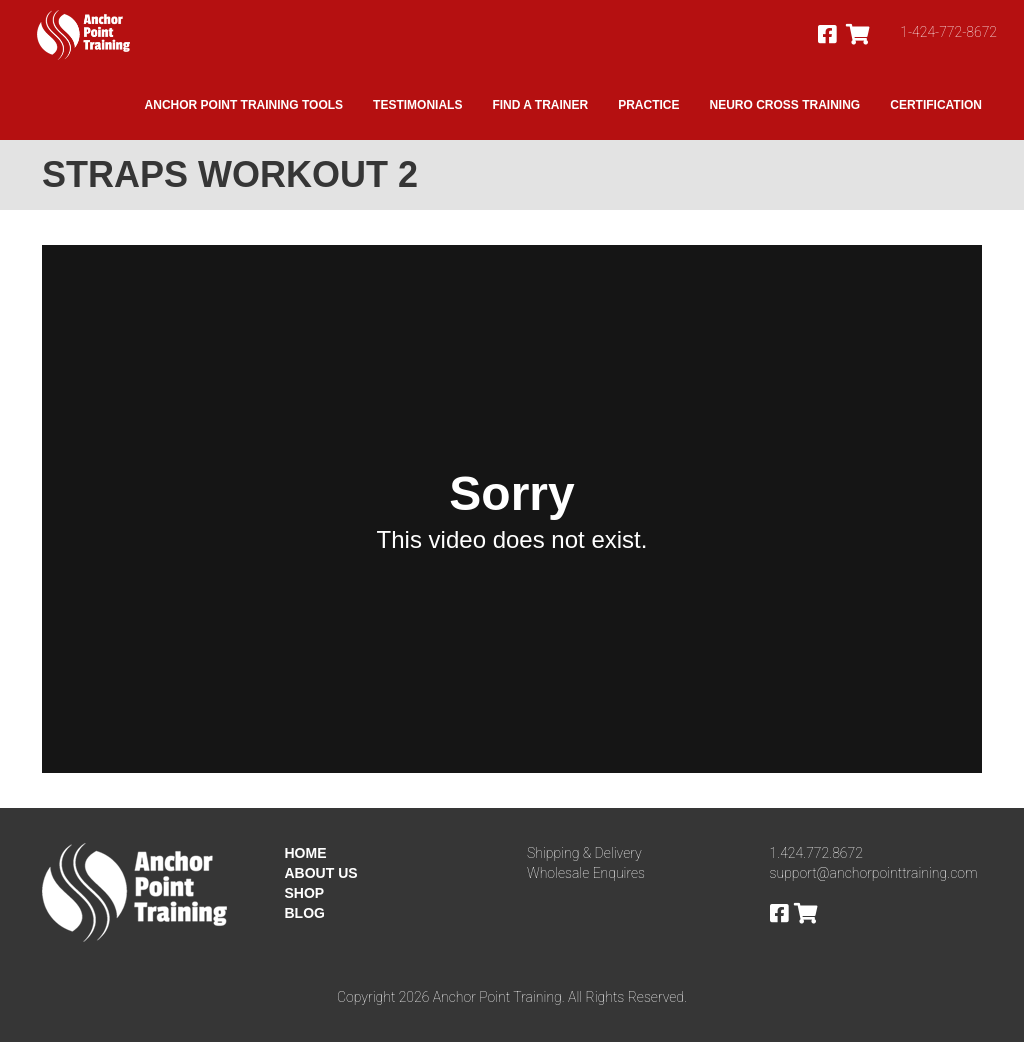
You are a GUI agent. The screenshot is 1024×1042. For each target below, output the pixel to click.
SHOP (305, 893)
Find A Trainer (540, 105)
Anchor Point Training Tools (244, 105)
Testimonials (417, 105)
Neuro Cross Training (785, 105)
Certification (936, 105)
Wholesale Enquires (586, 873)
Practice (648, 105)
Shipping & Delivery (584, 853)
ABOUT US (321, 873)
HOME (306, 853)
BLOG (305, 913)
